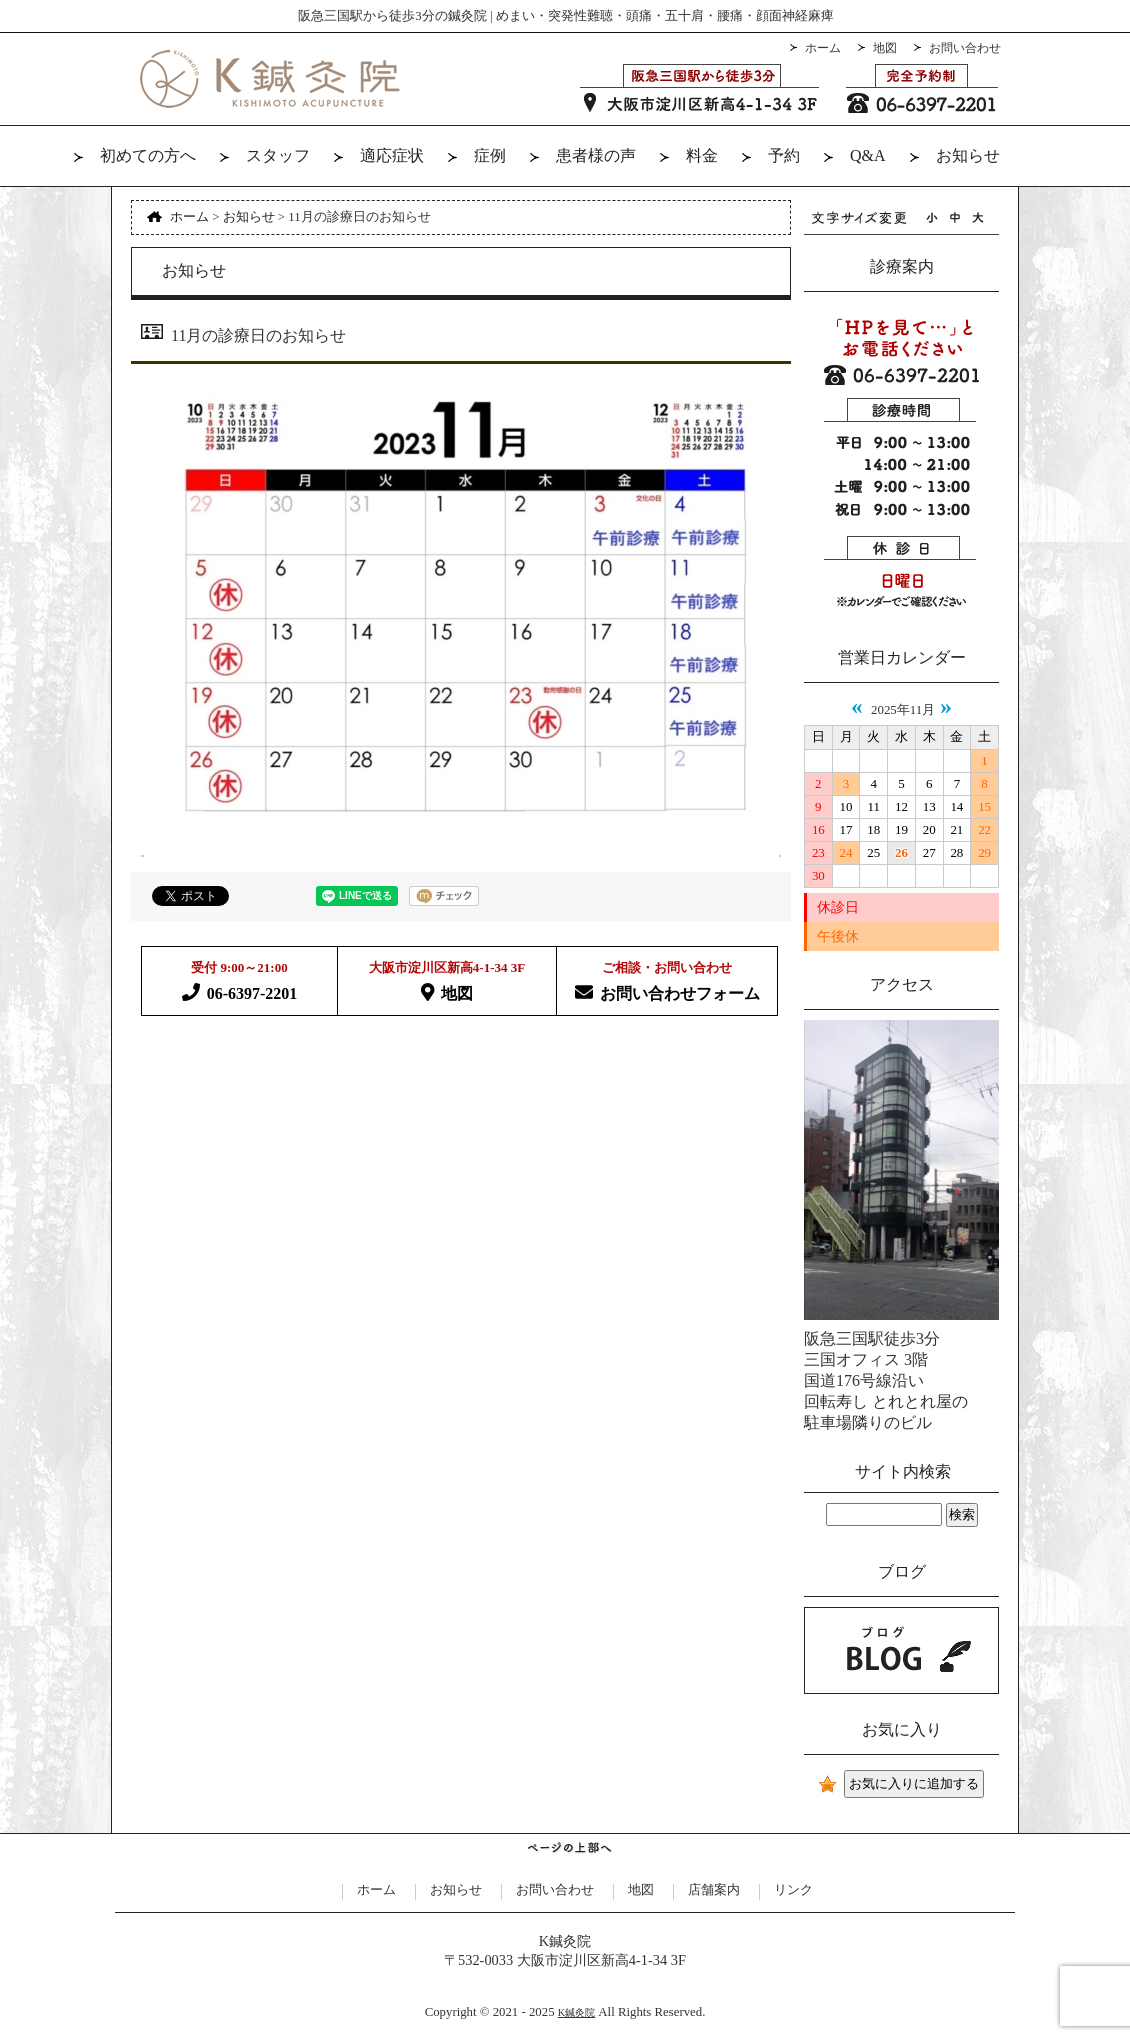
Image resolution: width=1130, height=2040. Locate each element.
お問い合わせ (965, 48)
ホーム (823, 48)
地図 (885, 48)
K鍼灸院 (576, 2012)
